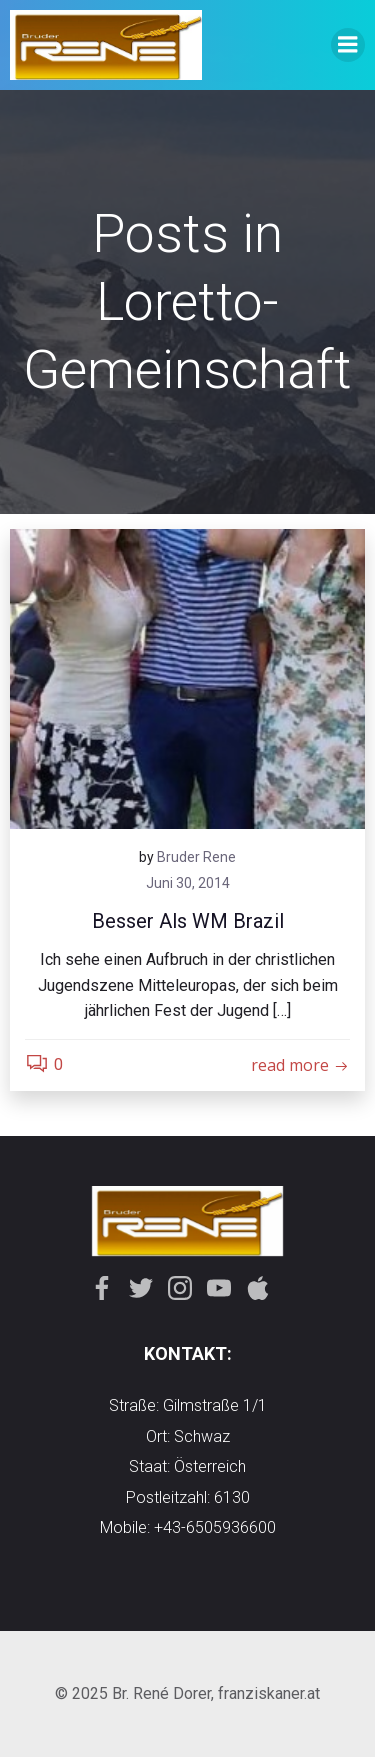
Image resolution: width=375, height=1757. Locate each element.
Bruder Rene (196, 857)
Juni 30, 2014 (188, 883)
